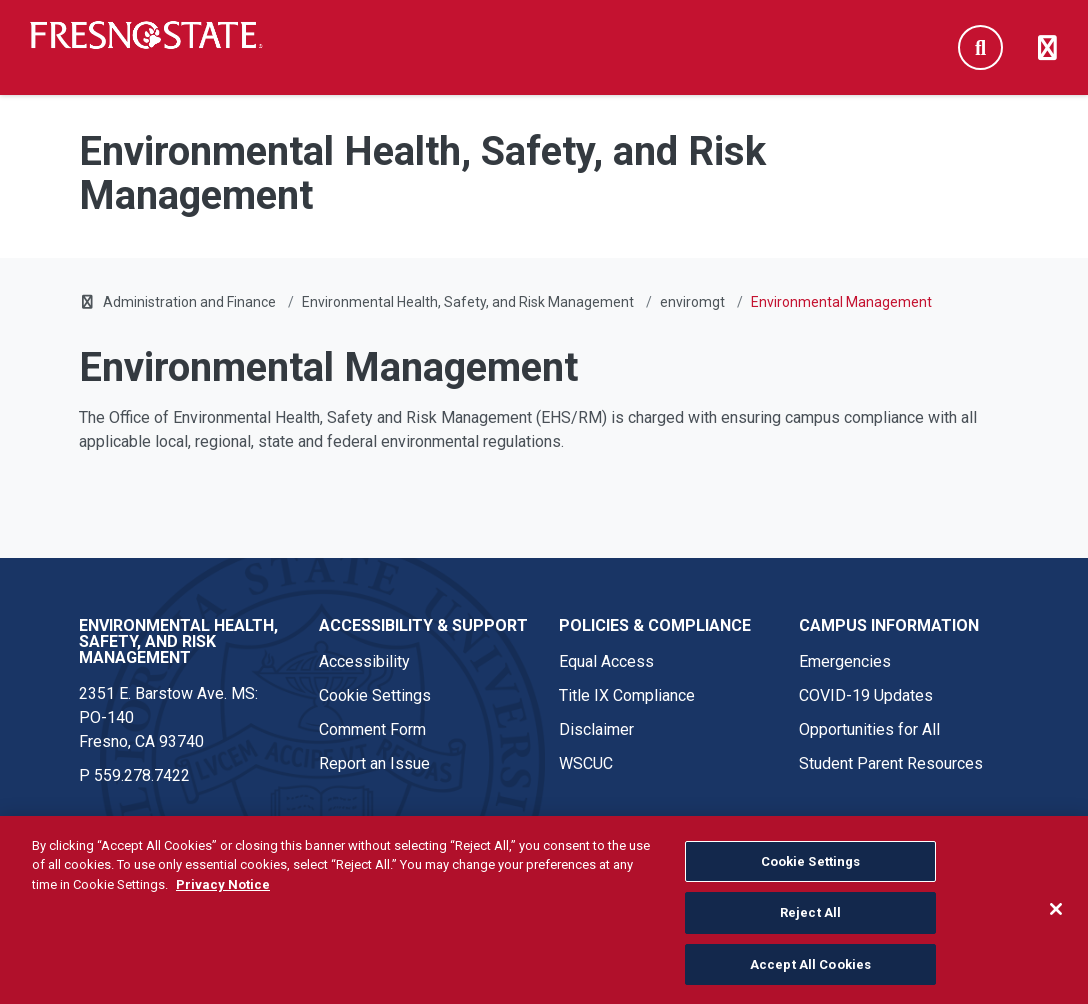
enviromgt (692, 302)
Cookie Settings (375, 695)
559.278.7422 (142, 775)
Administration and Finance (189, 302)
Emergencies (845, 661)
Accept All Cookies (810, 975)
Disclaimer (596, 729)
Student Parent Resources (891, 763)
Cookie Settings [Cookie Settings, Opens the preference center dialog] (811, 872)
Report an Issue (374, 763)
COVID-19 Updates (866, 695)
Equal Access (606, 661)
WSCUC (586, 763)
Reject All (810, 924)
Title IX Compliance (627, 695)
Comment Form (372, 729)
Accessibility (364, 661)
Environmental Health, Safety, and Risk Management (468, 302)
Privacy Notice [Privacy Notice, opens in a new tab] (223, 895)
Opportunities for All (869, 729)
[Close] (1056, 920)
